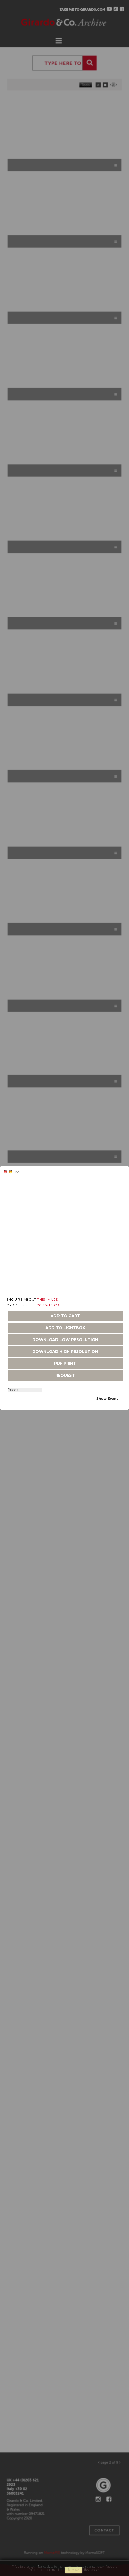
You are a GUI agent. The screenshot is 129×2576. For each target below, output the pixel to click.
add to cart (65, 1316)
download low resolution (65, 1339)
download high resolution (65, 1351)
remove (73, 2570)
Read (108, 2566)
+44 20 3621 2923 (44, 1305)
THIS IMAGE (47, 1299)
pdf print (65, 1363)
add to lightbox (65, 1327)
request (65, 1375)
